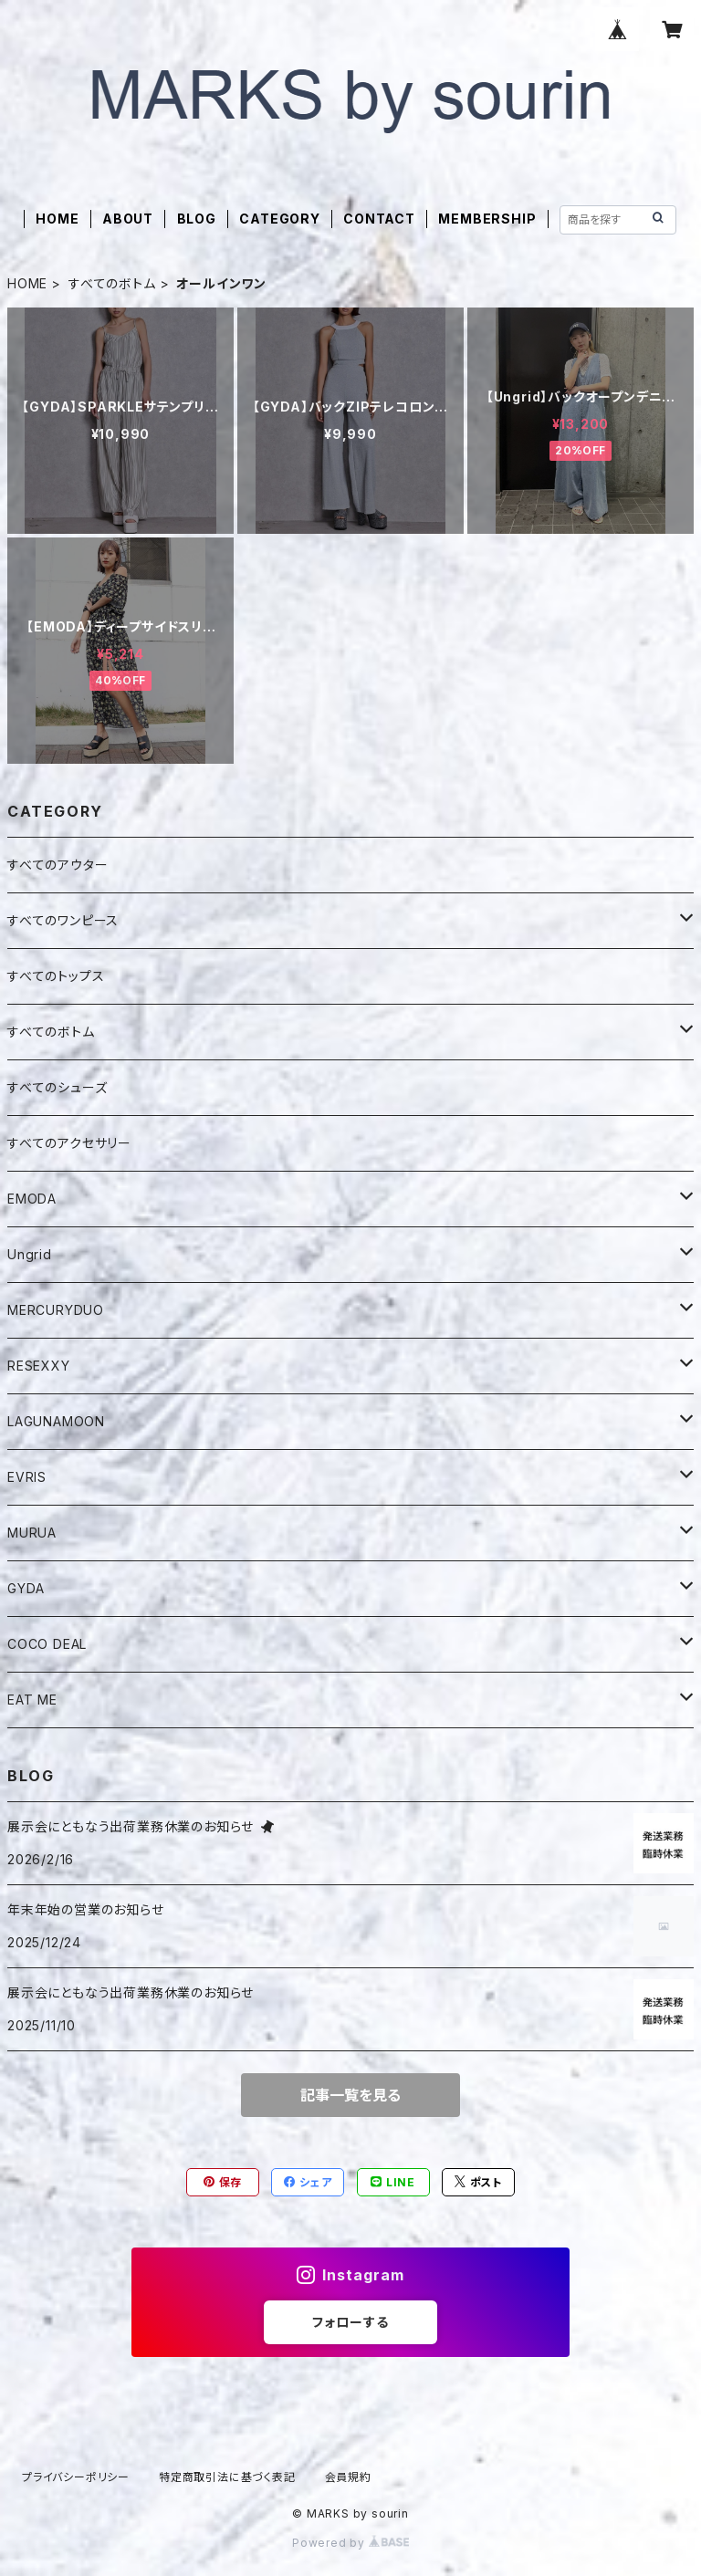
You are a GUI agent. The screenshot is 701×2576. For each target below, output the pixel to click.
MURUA (32, 1532)
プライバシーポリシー (76, 2477)
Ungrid (29, 1254)
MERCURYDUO (55, 1310)
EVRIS (27, 1477)
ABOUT (127, 218)
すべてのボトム (112, 283)
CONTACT (379, 218)
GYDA (26, 1588)
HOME (57, 218)
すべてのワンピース (63, 920)
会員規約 (348, 2477)
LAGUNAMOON (56, 1421)
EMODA (32, 1198)
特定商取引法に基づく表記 (227, 2477)
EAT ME (32, 1699)
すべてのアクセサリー (69, 1143)
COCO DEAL (47, 1644)
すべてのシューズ (57, 1087)
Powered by (350, 2543)
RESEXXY (38, 1365)
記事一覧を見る (350, 2095)
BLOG (196, 218)
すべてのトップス (55, 976)
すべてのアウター (57, 864)
